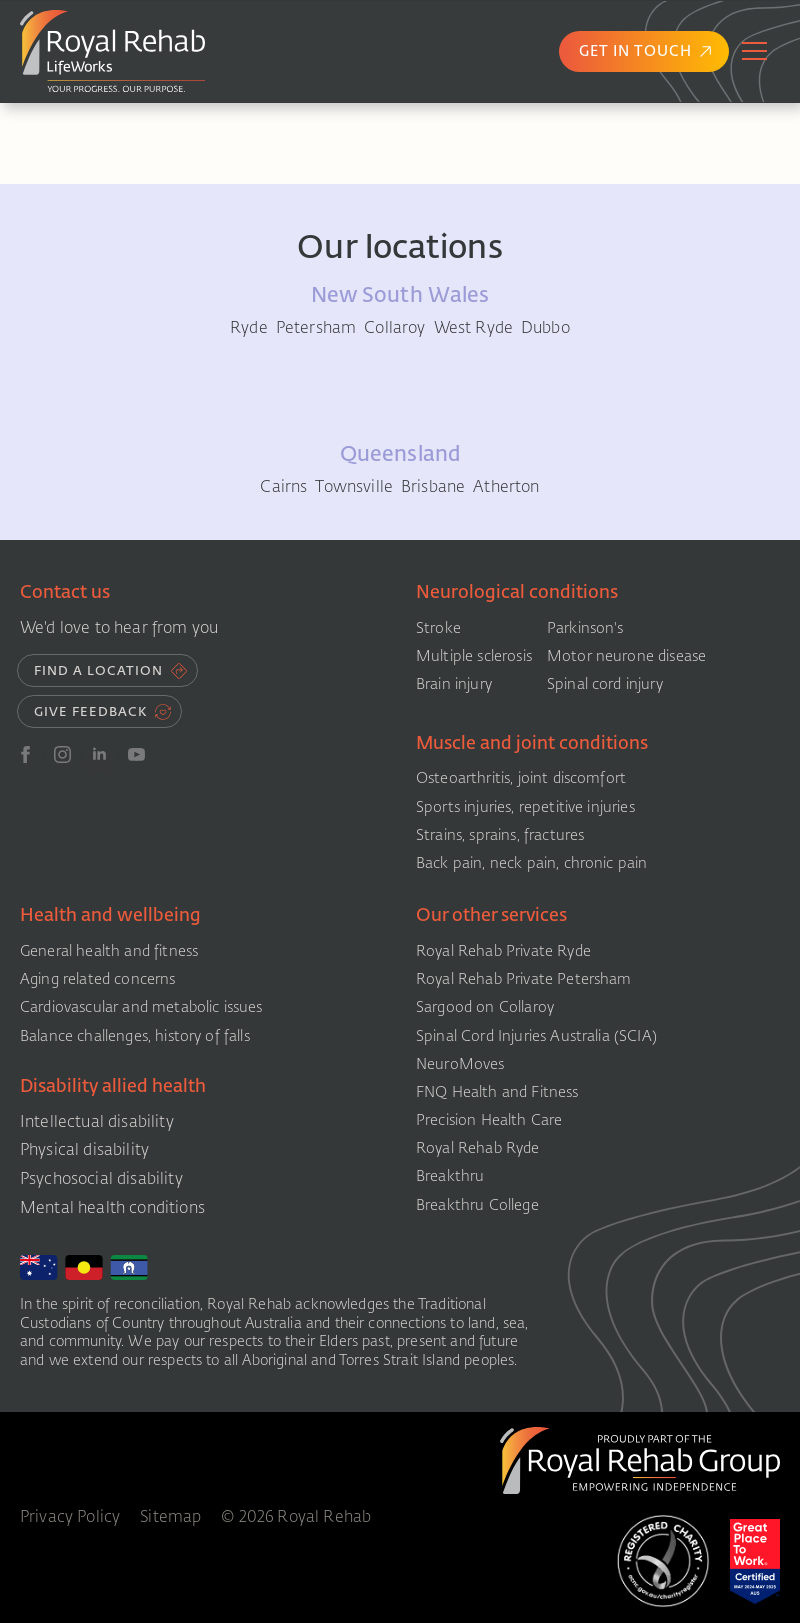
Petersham (316, 328)
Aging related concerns (98, 979)
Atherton (506, 487)
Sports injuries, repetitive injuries (525, 807)
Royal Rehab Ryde (478, 1148)
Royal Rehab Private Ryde (503, 951)
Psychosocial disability (101, 1178)
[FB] (25, 754)
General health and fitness (109, 951)
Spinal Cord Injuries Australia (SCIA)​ (536, 1036)
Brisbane (433, 487)
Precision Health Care (489, 1120)
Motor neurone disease (626, 656)
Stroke (438, 628)
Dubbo (545, 328)
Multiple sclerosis (474, 656)
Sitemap (170, 1517)
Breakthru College (477, 1205)
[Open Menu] (754, 51)
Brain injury (454, 684)
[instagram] (62, 754)
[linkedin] (99, 754)
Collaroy (394, 328)
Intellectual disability (97, 1121)
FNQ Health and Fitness (497, 1092)
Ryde (249, 328)
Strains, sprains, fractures (500, 835)
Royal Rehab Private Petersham (524, 979)
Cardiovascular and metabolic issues (141, 1007)
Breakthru (450, 1176)
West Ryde (473, 328)
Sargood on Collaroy (485, 1007)
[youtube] (136, 754)
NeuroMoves (460, 1064)
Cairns (283, 487)
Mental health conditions (112, 1207)
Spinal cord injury (605, 684)
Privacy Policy (70, 1517)
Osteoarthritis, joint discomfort (521, 778)
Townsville (354, 487)
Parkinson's (585, 628)
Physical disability (84, 1149)
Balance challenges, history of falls (135, 1036)
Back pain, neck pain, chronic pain (531, 863)
